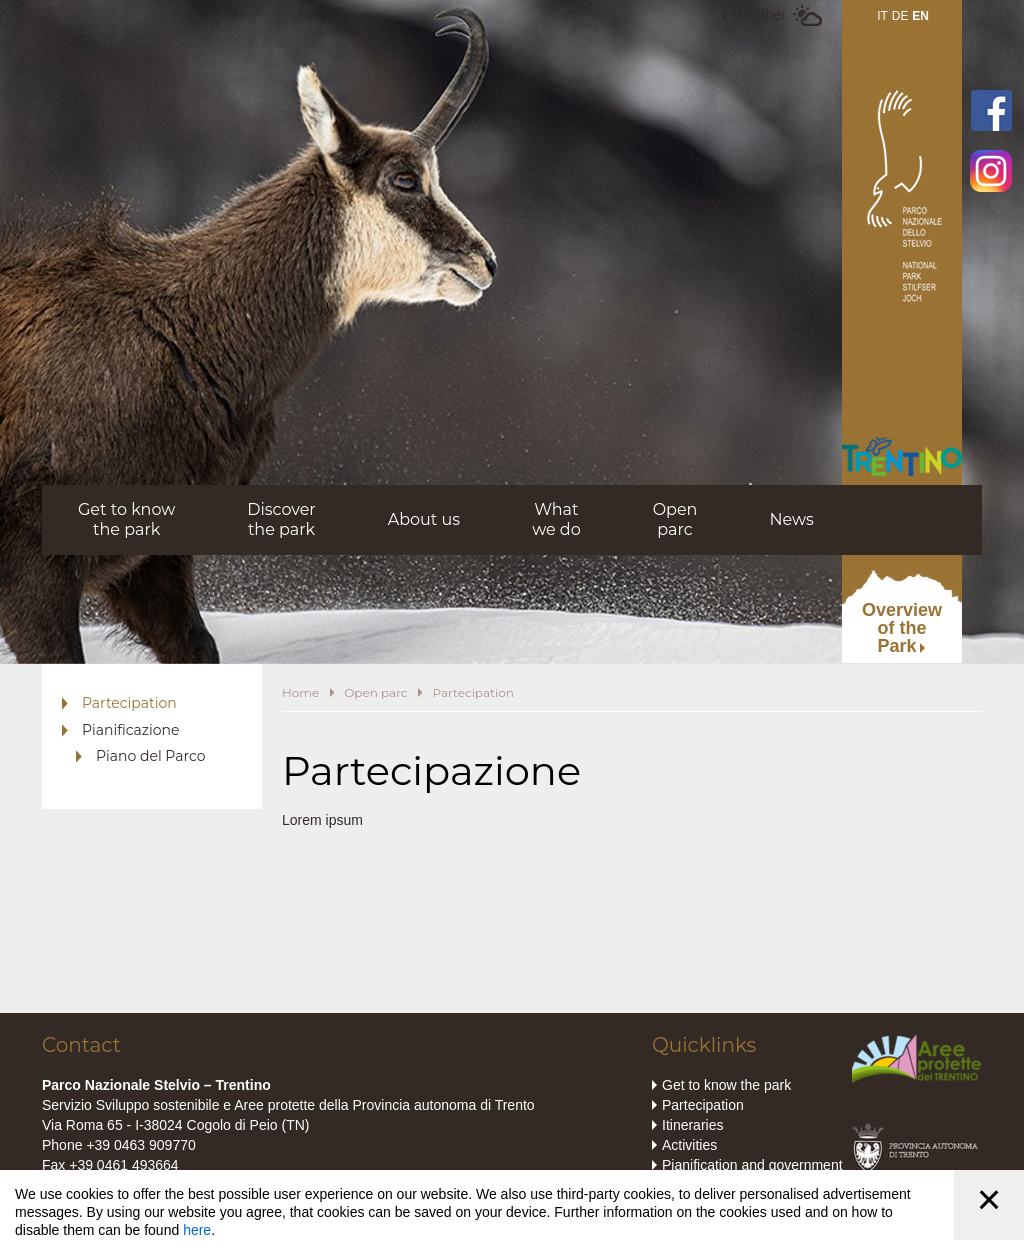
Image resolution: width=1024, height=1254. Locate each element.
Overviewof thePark (902, 628)
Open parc (375, 692)
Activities (689, 1145)
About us (424, 519)
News (791, 519)
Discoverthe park (281, 519)
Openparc (675, 519)
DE (900, 16)
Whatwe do (556, 519)
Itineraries (692, 1125)
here (197, 1230)
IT (882, 16)
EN (920, 16)
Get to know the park (726, 1085)
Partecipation (129, 703)
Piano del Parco (150, 756)
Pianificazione (130, 730)
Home (300, 692)
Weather (759, 15)
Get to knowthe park (126, 519)
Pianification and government (752, 1165)
